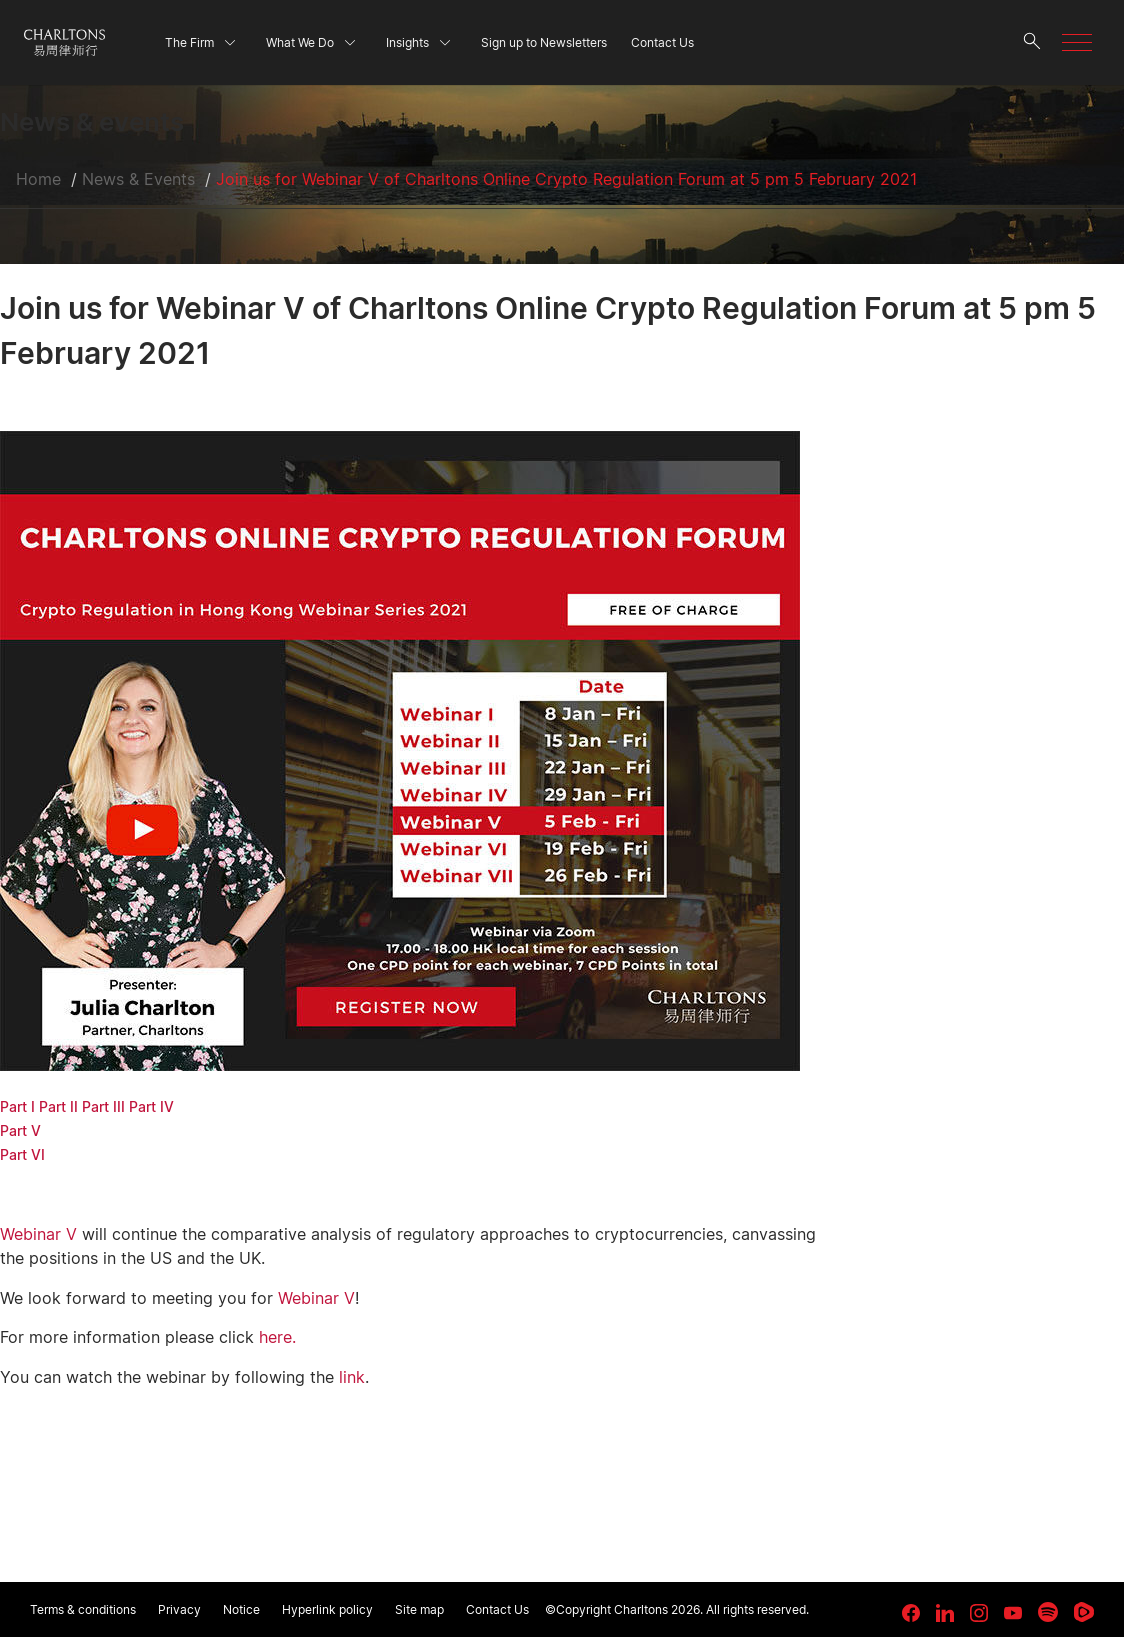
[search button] (1032, 42)
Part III (103, 1106)
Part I (17, 1106)
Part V (20, 1130)
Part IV (151, 1106)
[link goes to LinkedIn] (945, 1610)
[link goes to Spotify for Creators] (1048, 1612)
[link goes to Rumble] (1084, 1612)
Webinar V (38, 1234)
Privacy (179, 1609)
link (352, 1377)
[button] (1077, 42)
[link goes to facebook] (911, 1613)
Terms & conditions (83, 1609)
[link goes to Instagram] (979, 1613)
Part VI (22, 1154)
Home (38, 179)
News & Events (138, 179)
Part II (58, 1106)
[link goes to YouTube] (1013, 1613)
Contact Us (497, 1609)
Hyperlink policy (327, 1609)
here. (277, 1337)
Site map (419, 1609)
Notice (241, 1609)
